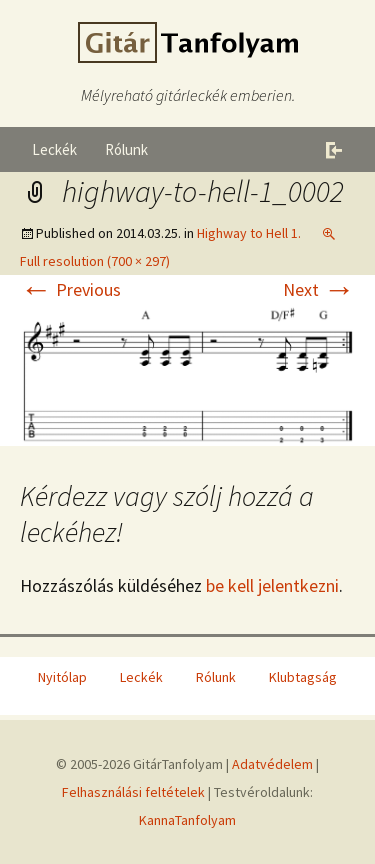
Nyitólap (62, 677)
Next (319, 289)
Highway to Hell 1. (249, 233)
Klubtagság (303, 677)
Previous (70, 289)
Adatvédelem (272, 764)
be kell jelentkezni (272, 585)
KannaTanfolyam (187, 820)
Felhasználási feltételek (133, 792)
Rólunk (126, 149)
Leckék (54, 149)
